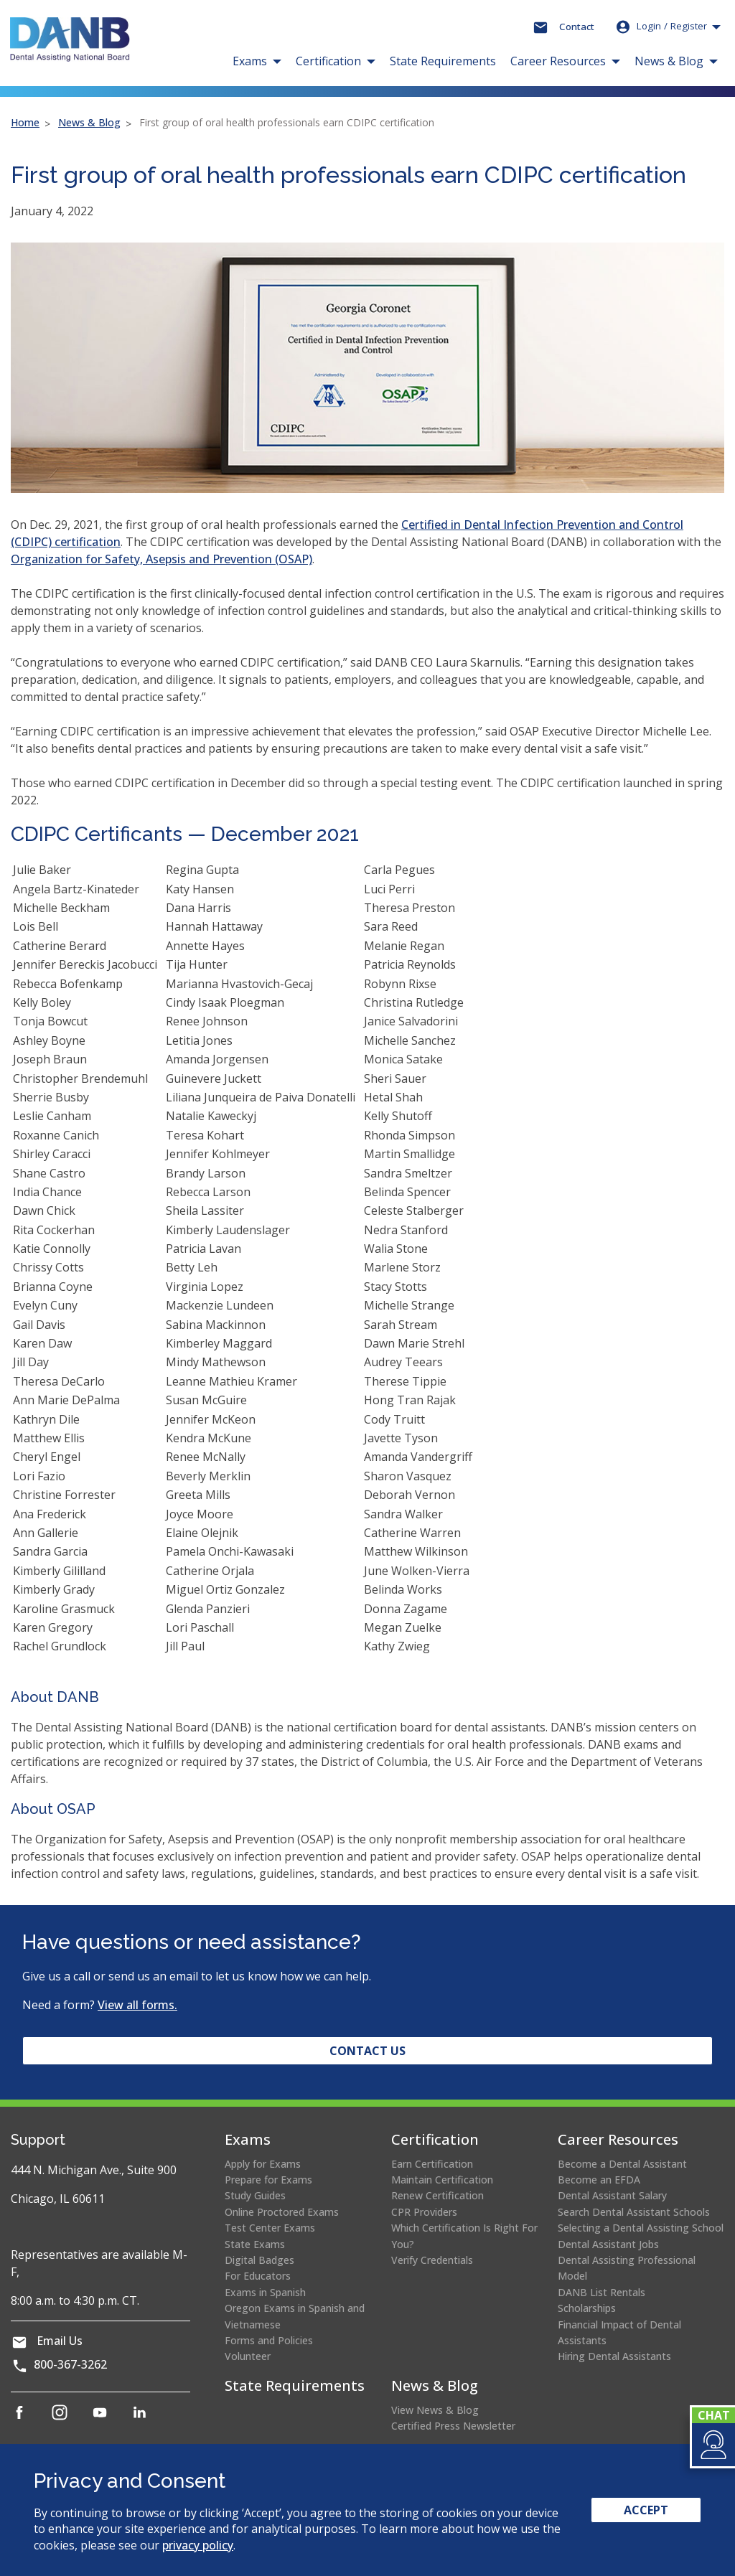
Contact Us (367, 2051)
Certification (435, 2139)
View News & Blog (435, 2410)
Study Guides (255, 2195)
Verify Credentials (432, 2260)
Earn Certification (432, 2164)
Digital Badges (259, 2260)
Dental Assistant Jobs (608, 2244)
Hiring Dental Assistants (614, 2356)
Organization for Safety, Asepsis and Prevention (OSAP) (161, 559)
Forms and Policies (269, 2340)
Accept (646, 2510)
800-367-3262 (70, 2364)
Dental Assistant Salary (612, 2195)
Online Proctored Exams (282, 2212)
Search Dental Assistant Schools (634, 2212)
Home (25, 122)
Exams (248, 2139)
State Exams (255, 2244)
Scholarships (587, 2308)
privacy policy (197, 2545)
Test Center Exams (270, 2227)
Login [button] (660, 26)
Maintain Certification (442, 2179)
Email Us (60, 2341)
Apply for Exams (263, 2164)
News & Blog (89, 122)
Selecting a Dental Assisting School (641, 2227)
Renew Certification (437, 2195)
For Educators (258, 2276)
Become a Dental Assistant (622, 2164)
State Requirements (443, 61)
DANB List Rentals (601, 2292)
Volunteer (248, 2356)
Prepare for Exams (268, 2179)
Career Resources (618, 2139)
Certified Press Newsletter (453, 2425)
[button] (712, 2444)
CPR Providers (424, 2212)
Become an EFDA (599, 2179)
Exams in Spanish (265, 2292)
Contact (576, 26)
